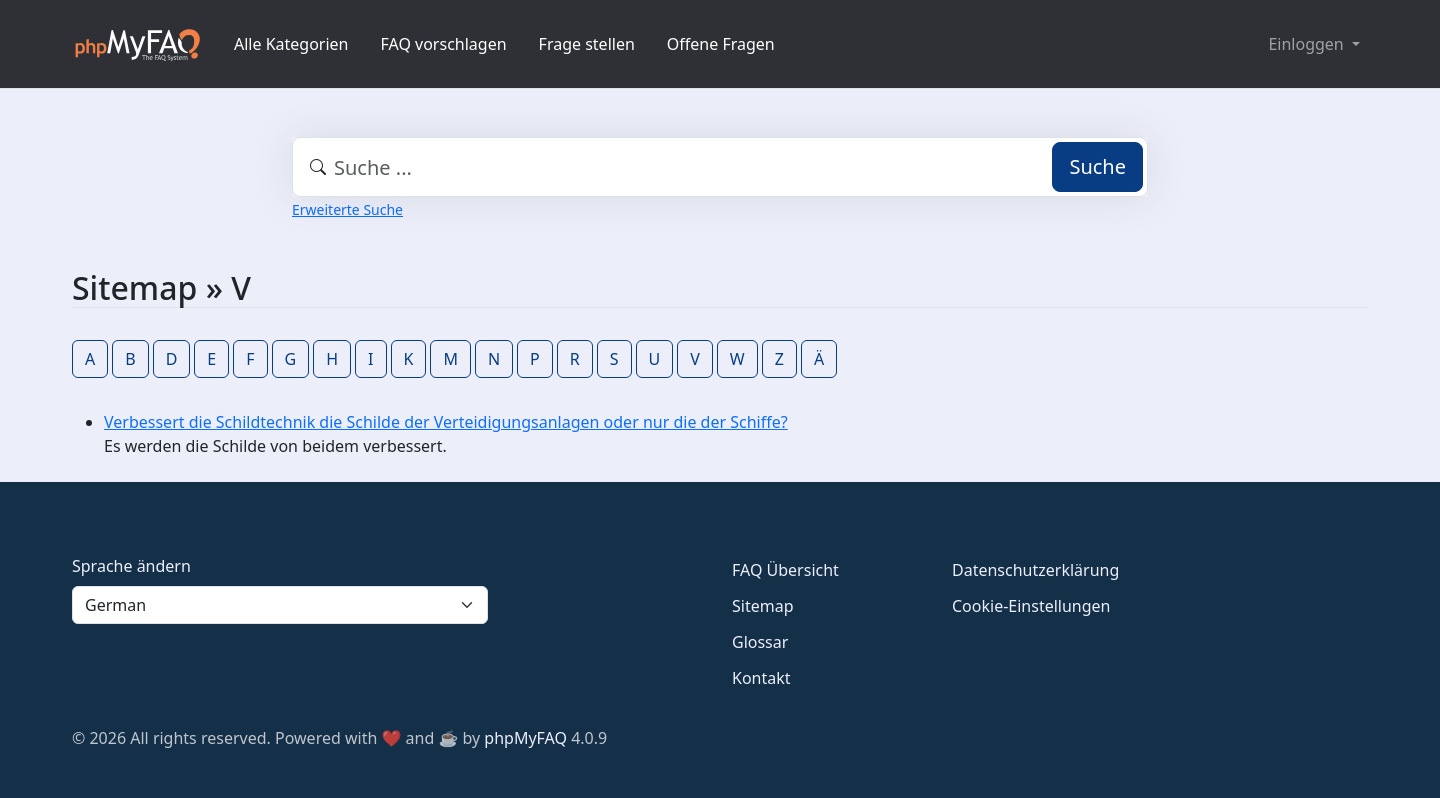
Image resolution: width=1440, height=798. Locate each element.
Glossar (760, 642)
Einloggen (1307, 44)
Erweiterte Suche (347, 209)
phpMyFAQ (525, 738)
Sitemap (763, 606)
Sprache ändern (131, 566)
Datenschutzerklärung (1035, 570)
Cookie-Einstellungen (1031, 606)
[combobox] (720, 167)
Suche (1097, 166)
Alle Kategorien (291, 44)
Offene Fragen (721, 44)
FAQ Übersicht (785, 570)
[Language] (280, 605)
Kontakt (761, 678)
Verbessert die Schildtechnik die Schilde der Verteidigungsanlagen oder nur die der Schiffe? (446, 422)
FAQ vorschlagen (444, 44)
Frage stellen (587, 44)
